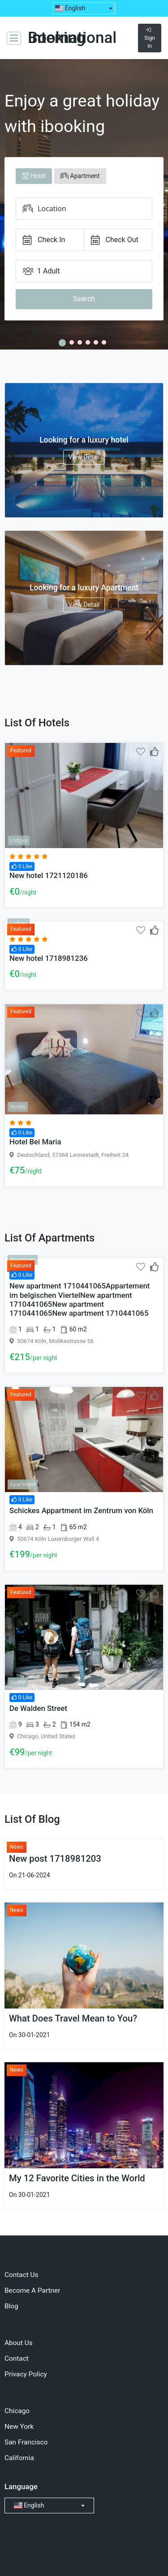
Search (84, 298)
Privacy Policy (25, 2374)
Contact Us (21, 2275)
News (16, 1847)
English (70, 8)
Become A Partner (32, 2290)
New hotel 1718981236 (48, 958)
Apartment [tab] (80, 175)
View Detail (84, 457)
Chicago (17, 2411)
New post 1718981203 (55, 1858)
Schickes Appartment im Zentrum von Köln (81, 1510)
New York (19, 2426)
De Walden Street (38, 1708)
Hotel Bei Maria (35, 1141)
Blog (11, 2306)
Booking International (72, 38)
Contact (16, 2358)
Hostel (18, 1682)
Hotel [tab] (34, 175)
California (19, 2458)
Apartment (22, 1260)
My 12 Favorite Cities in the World (77, 2178)
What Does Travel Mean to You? (73, 2018)
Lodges (18, 840)
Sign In (149, 38)
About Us (18, 2343)
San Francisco (26, 2442)
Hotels (18, 1107)
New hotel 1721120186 (48, 875)
